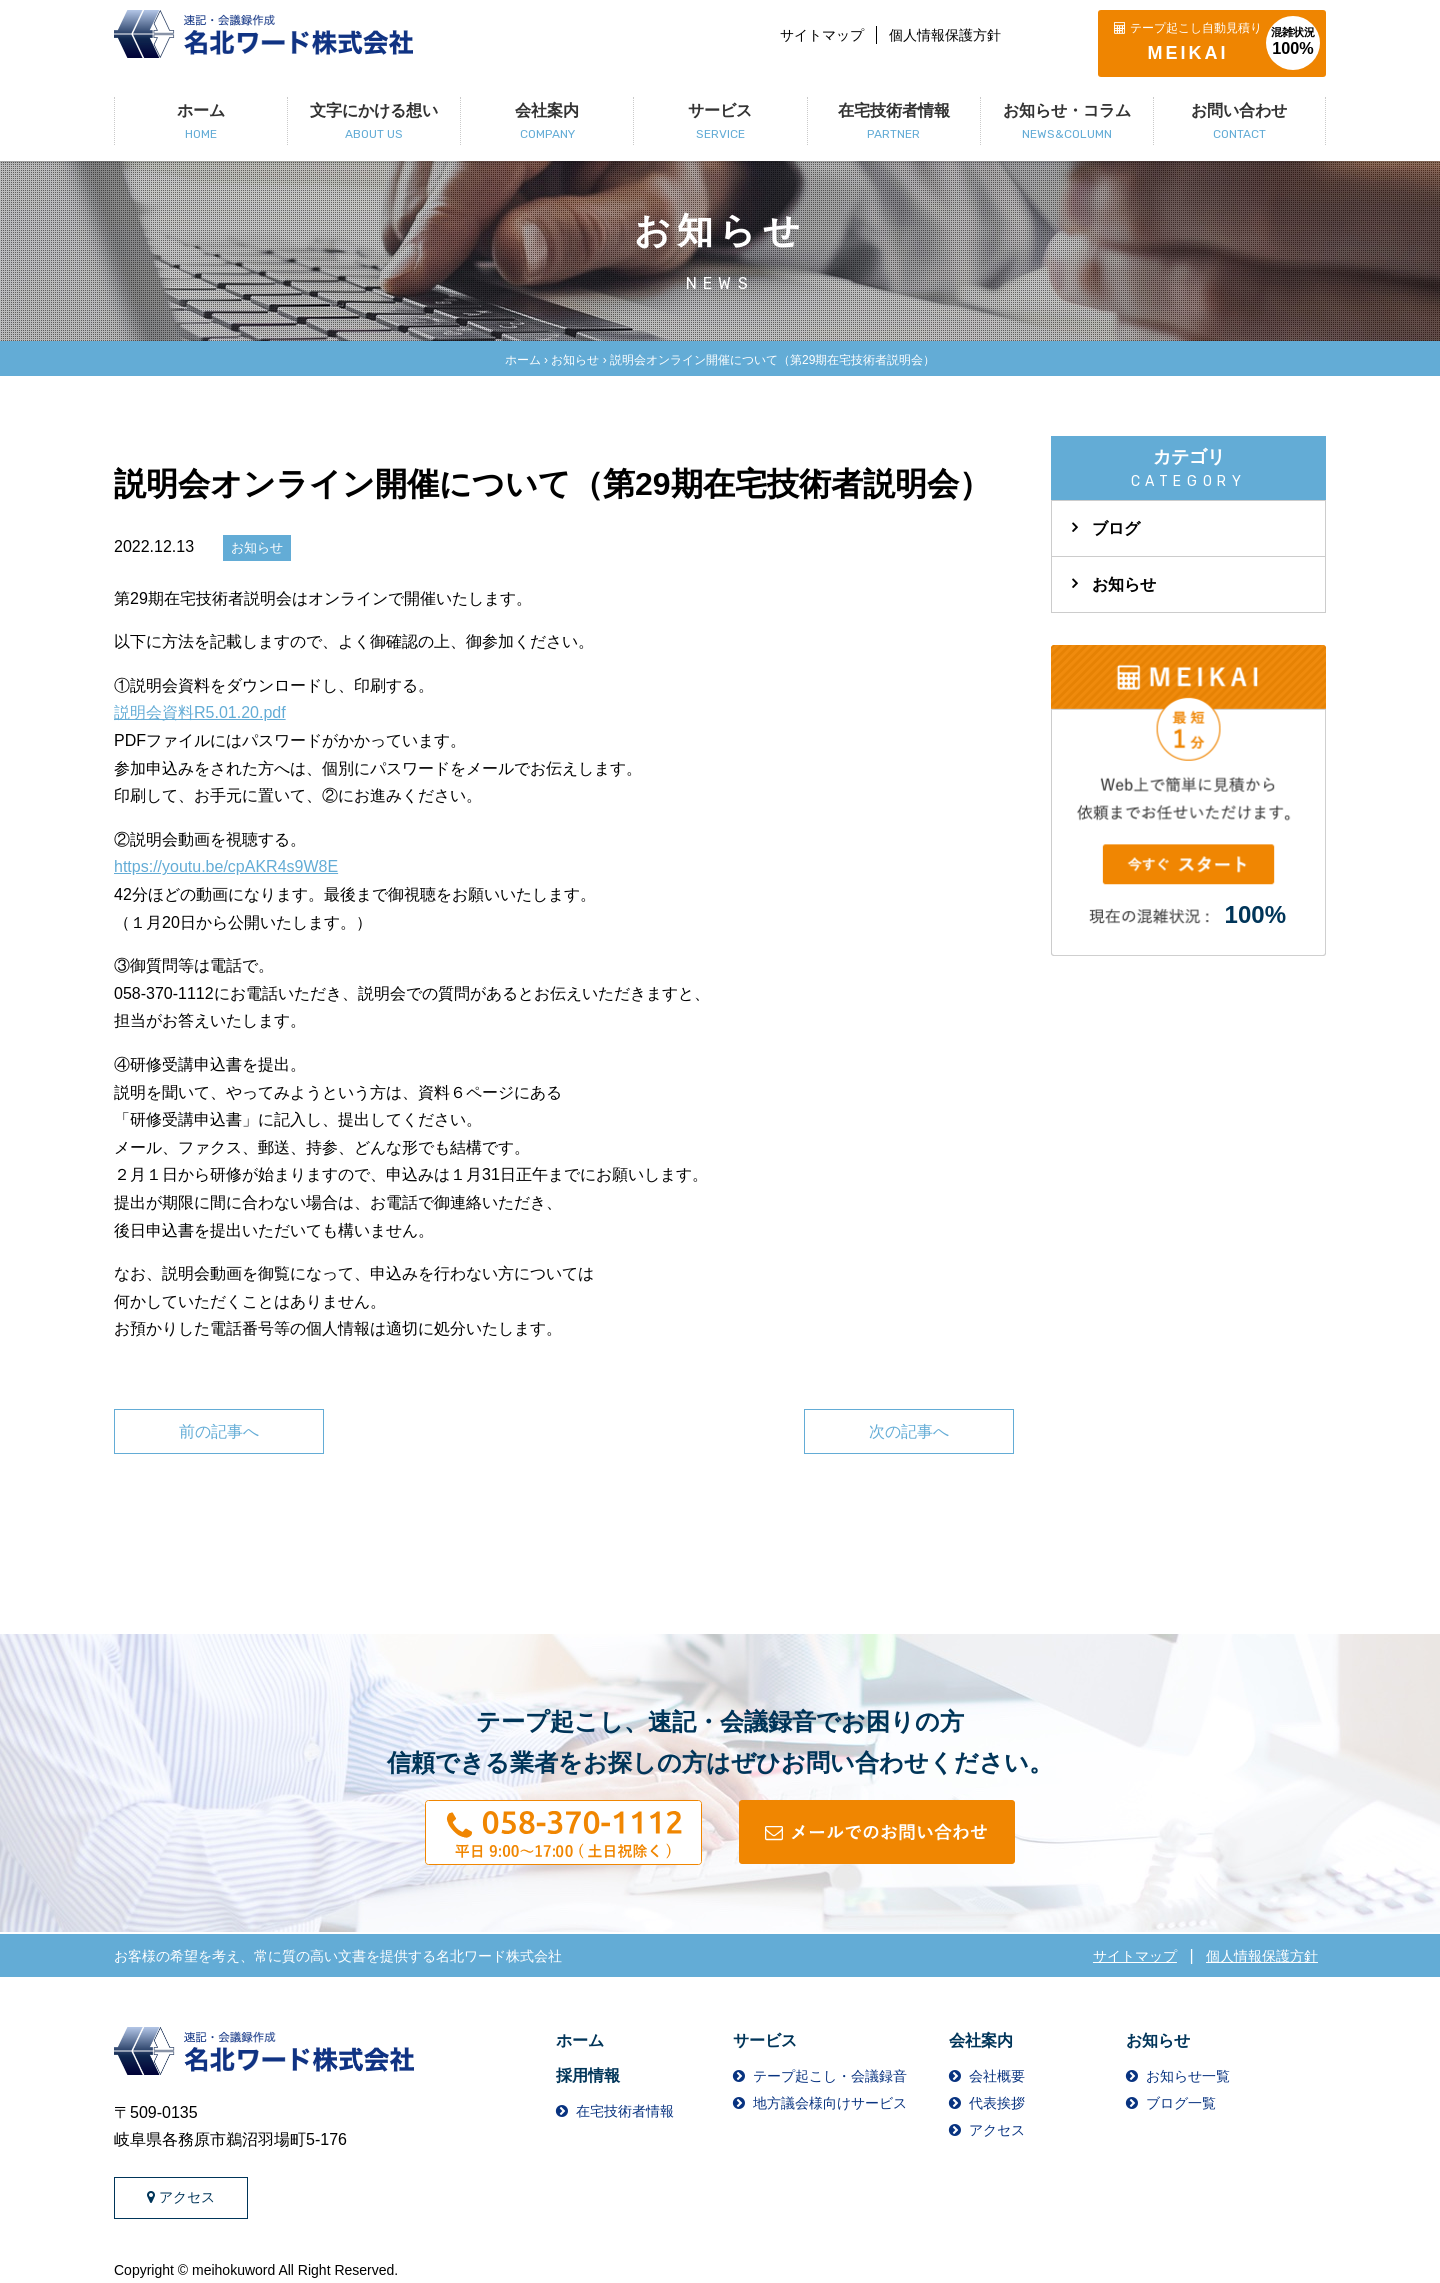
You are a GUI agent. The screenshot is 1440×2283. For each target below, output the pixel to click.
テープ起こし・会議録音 (830, 2076)
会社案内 (981, 2040)
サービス (765, 2040)
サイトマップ (822, 35)
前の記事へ (219, 1431)
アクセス (181, 2197)
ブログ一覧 (1181, 2103)
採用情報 (588, 2075)
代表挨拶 (997, 2103)
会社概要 (997, 2076)
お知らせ (575, 360)
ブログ (1116, 528)
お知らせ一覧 (1188, 2076)
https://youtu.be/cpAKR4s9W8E (226, 866)
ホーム (523, 360)
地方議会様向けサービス (830, 2103)
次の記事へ (909, 1431)
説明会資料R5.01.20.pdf (200, 712)
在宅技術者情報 (625, 2111)
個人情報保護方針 (945, 35)
